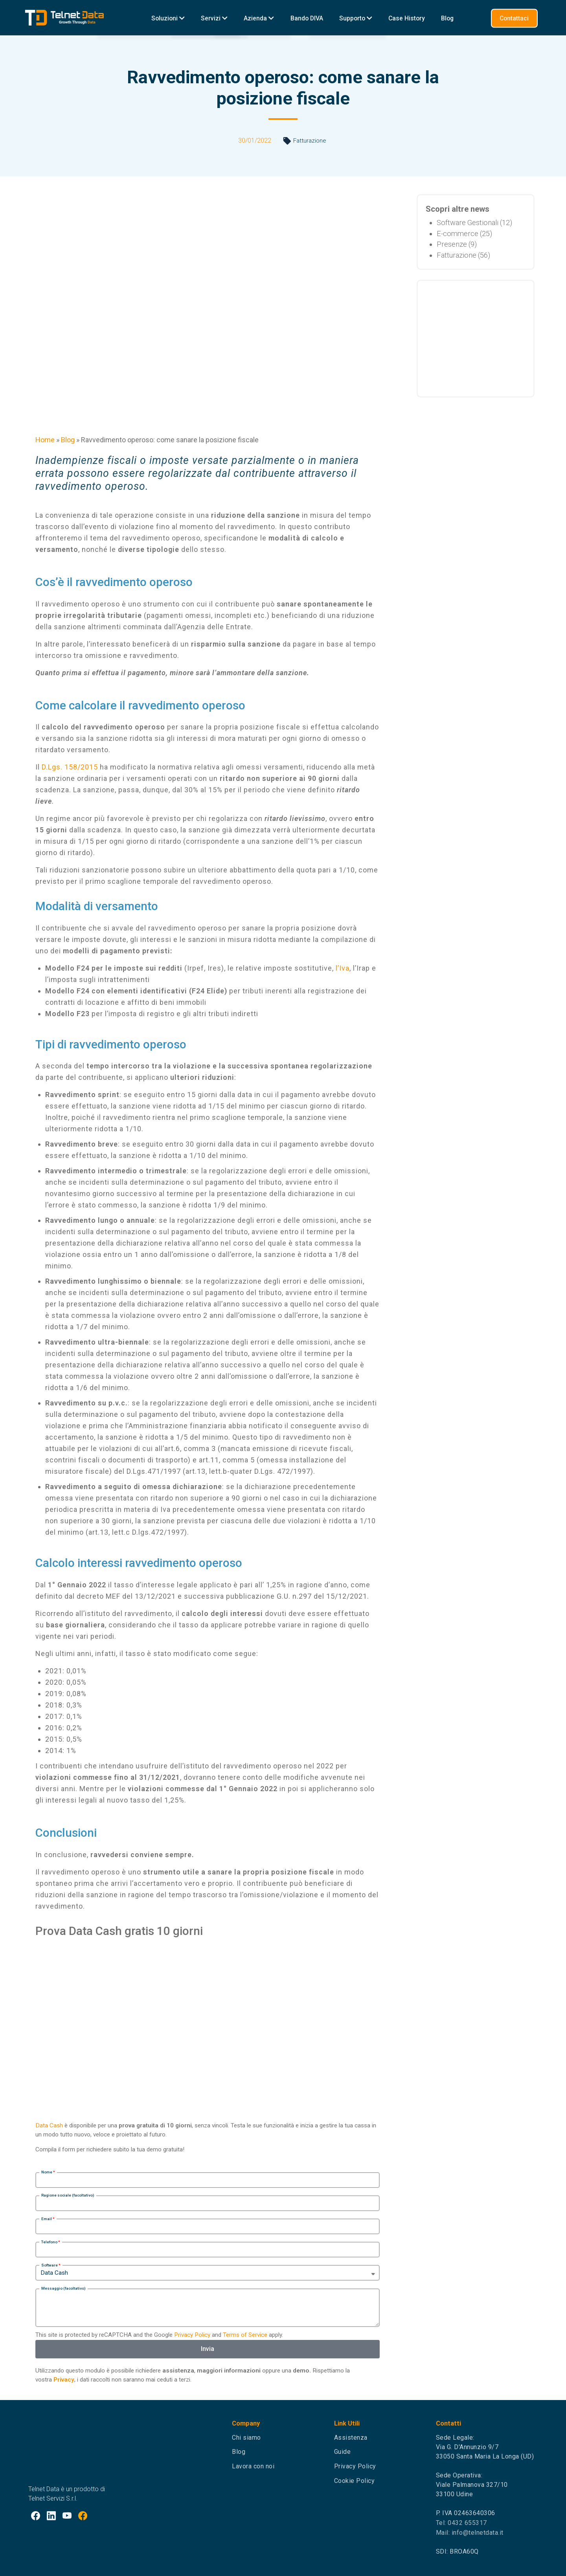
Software (49, 2265)
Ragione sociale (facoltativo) (67, 2195)
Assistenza (351, 2437)
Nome (46, 2172)
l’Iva (342, 968)
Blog (447, 18)
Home (45, 440)
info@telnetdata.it (478, 2532)
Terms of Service (245, 2334)
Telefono (49, 2242)
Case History (406, 18)
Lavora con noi (253, 2466)
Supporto (355, 18)
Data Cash (49, 2125)
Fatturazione (309, 140)
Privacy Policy (192, 2334)
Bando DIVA (306, 18)
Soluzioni (168, 18)
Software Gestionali (467, 222)
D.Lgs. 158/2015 (70, 767)
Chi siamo (246, 2437)
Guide (342, 2451)
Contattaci (514, 18)
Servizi (214, 18)
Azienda (259, 18)
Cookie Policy (354, 2480)
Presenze (452, 244)
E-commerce (457, 233)
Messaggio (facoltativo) (63, 2288)
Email (46, 2219)
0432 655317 (467, 2523)
